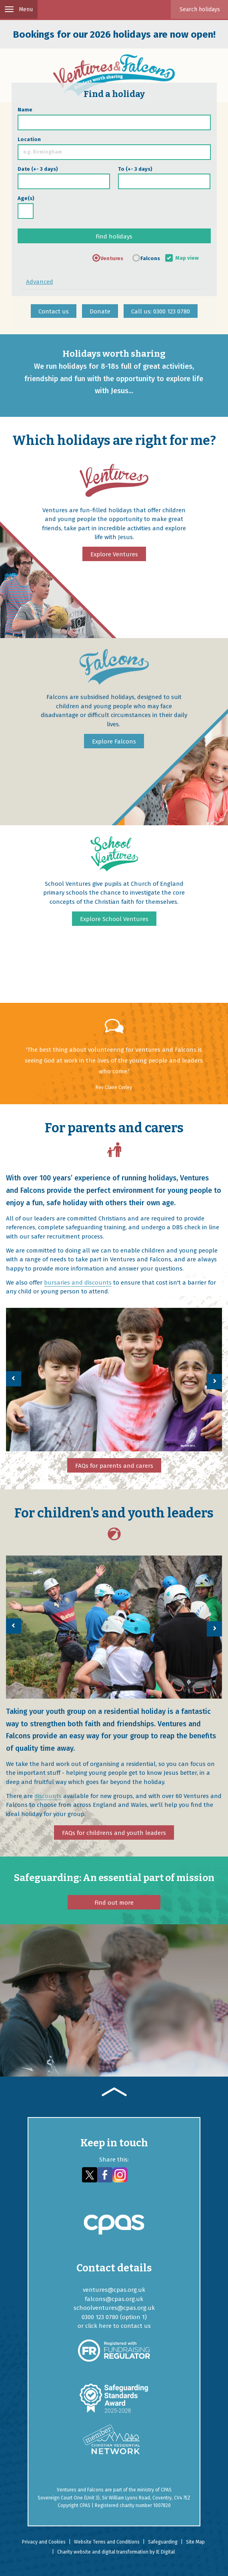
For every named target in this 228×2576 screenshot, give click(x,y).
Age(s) (26, 198)
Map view (187, 258)
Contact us (53, 311)
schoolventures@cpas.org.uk (114, 2307)
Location (29, 139)
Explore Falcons (114, 741)
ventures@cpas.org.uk (114, 2289)
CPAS (166, 2490)
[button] (13, 1378)
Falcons (150, 258)
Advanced (39, 281)
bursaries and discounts (78, 1282)
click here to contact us (118, 2326)
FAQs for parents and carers (114, 1465)
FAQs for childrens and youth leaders (114, 1833)
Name (25, 110)
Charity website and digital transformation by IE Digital (116, 2552)
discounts (48, 1796)
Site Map (195, 2542)
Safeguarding (163, 2542)
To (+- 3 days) (135, 169)
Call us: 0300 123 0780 (160, 311)
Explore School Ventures (114, 919)
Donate (100, 311)
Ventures (111, 258)
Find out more (114, 1902)
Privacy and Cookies (44, 2542)
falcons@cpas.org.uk (114, 2299)
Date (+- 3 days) (38, 169)
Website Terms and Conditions (107, 2542)
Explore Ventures (114, 554)
